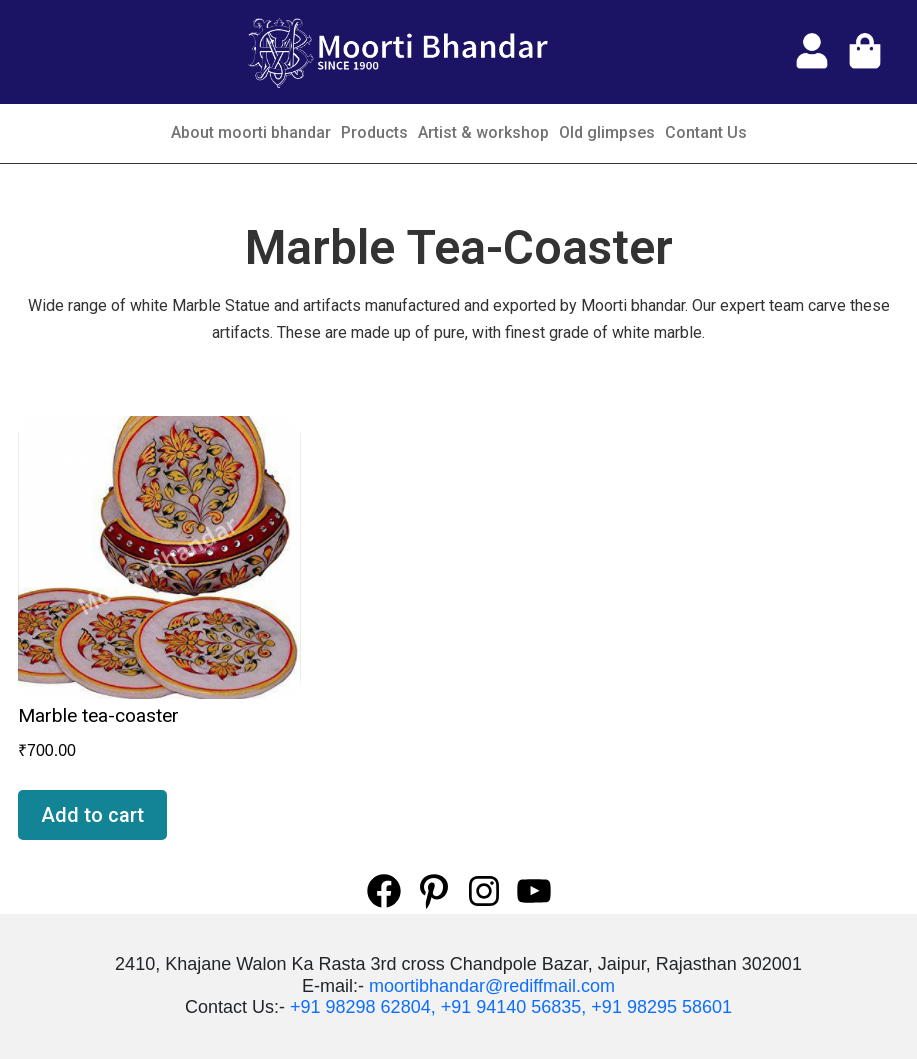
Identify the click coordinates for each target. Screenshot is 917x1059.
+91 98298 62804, (363, 1007)
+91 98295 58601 (661, 1007)
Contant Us (706, 132)
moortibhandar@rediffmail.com (492, 986)
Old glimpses (607, 132)
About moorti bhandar (251, 132)
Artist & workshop (483, 132)
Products (374, 132)
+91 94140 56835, (514, 1007)
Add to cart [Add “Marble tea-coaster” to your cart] (92, 815)
